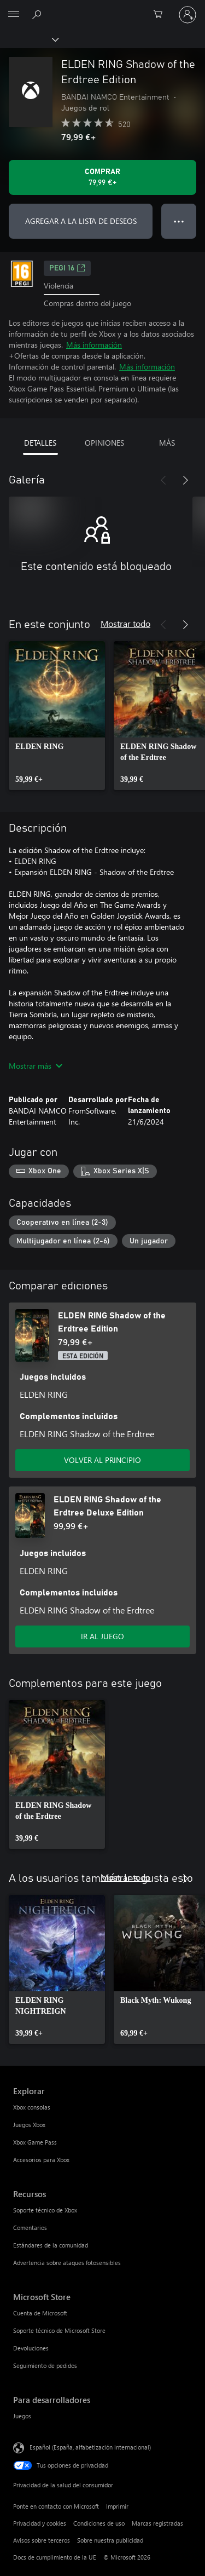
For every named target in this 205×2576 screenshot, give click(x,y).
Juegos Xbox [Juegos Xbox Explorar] (29, 2124)
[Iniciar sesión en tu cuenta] (187, 15)
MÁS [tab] (167, 442)
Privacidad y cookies (39, 2523)
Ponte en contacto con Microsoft (56, 2506)
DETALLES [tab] (40, 442)
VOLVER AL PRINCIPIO (102, 1460)
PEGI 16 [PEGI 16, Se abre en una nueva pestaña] (67, 268)
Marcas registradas (157, 2523)
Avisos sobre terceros (41, 2540)
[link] (57, 715)
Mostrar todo (125, 623)
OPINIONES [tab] (104, 442)
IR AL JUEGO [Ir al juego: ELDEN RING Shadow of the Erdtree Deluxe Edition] (102, 1636)
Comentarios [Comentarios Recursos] (30, 2227)
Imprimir (117, 2506)
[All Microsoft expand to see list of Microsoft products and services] (14, 15)
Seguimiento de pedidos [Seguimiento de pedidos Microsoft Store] (45, 2365)
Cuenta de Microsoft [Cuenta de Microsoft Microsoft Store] (40, 2312)
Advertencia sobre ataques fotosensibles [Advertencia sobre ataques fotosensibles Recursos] (67, 2262)
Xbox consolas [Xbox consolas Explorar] (31, 2107)
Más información (94, 344)
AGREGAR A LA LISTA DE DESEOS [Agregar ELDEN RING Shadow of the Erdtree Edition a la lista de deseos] (81, 221)
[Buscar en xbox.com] (38, 14)
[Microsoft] (102, 8)
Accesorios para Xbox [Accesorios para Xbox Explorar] (41, 2159)
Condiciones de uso (99, 2523)
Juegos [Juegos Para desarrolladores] (22, 2415)
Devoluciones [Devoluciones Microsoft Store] (31, 2348)
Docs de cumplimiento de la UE (54, 2557)
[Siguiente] (185, 480)
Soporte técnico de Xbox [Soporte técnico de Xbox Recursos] (45, 2210)
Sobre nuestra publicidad (110, 2540)
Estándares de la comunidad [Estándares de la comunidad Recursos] (50, 2245)
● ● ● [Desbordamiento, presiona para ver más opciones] (179, 221)
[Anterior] (163, 480)
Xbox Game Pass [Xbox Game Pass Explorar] (35, 2142)
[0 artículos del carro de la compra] (161, 15)
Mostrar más (35, 1066)
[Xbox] (28, 39)
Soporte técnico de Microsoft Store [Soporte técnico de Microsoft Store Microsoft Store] (59, 2330)
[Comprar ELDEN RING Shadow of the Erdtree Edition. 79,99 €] (102, 177)
